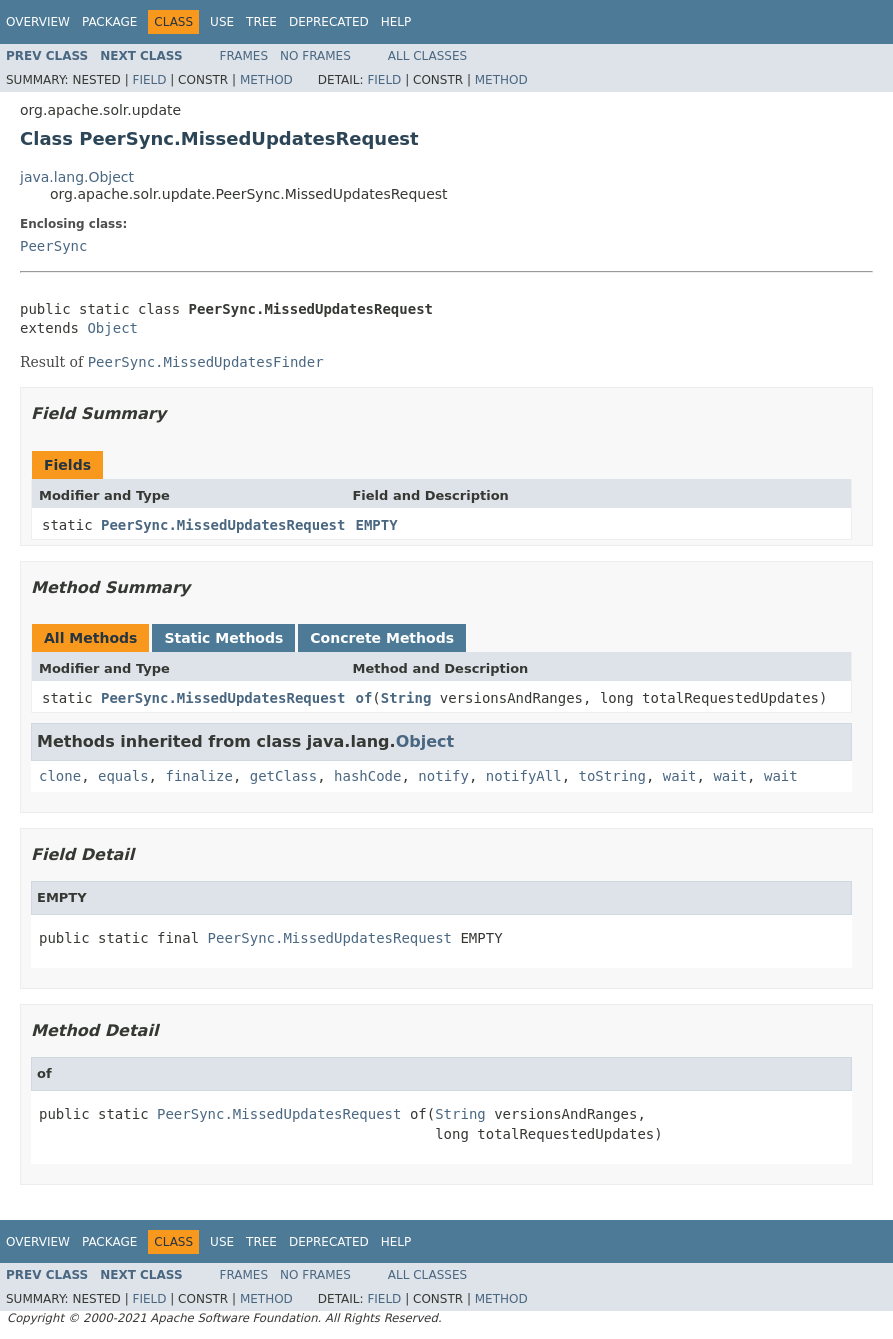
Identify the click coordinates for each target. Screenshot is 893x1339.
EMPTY (376, 525)
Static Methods (223, 638)
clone (60, 776)
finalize (198, 776)
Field (149, 80)
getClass (283, 776)
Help (396, 22)
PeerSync (53, 246)
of (363, 698)
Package (109, 22)
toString (612, 776)
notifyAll (524, 776)
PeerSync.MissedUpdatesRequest (223, 525)
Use (222, 22)
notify (443, 776)
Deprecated (329, 22)
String (406, 698)
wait (680, 776)
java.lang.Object (77, 177)
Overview (38, 22)
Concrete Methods (382, 638)
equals (123, 776)
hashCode (367, 776)
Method (266, 80)
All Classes (427, 56)
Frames (244, 56)
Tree (261, 22)
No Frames (315, 56)
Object (112, 328)
